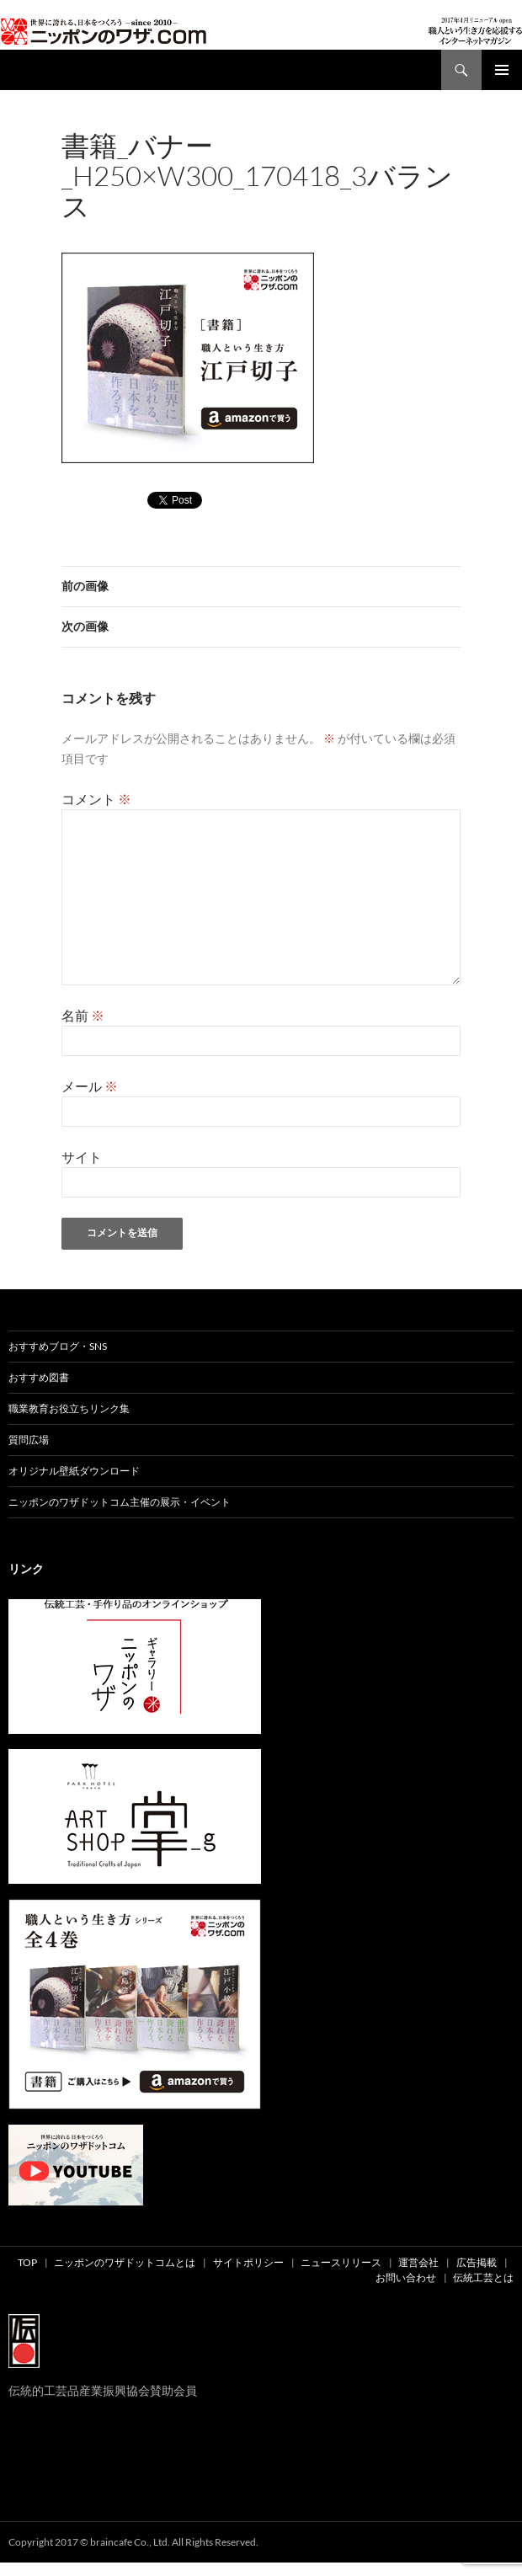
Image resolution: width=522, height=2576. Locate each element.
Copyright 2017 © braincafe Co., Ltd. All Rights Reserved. (133, 2542)
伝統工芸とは (483, 2277)
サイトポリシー (248, 2262)
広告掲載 (476, 2262)
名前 (82, 1015)
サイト (81, 1157)
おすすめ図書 (38, 1377)
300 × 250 (194, 228)
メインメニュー (502, 70)
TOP (27, 2262)
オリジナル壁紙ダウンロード (74, 1470)
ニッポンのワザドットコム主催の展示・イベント (119, 1502)
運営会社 (418, 2262)
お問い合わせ (406, 2277)
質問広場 (28, 1439)
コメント (96, 799)
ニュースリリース (341, 2262)
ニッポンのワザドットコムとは (124, 2262)
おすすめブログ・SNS (57, 1346)
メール (89, 1086)
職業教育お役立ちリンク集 (69, 1408)
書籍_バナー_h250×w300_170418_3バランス (344, 228)
